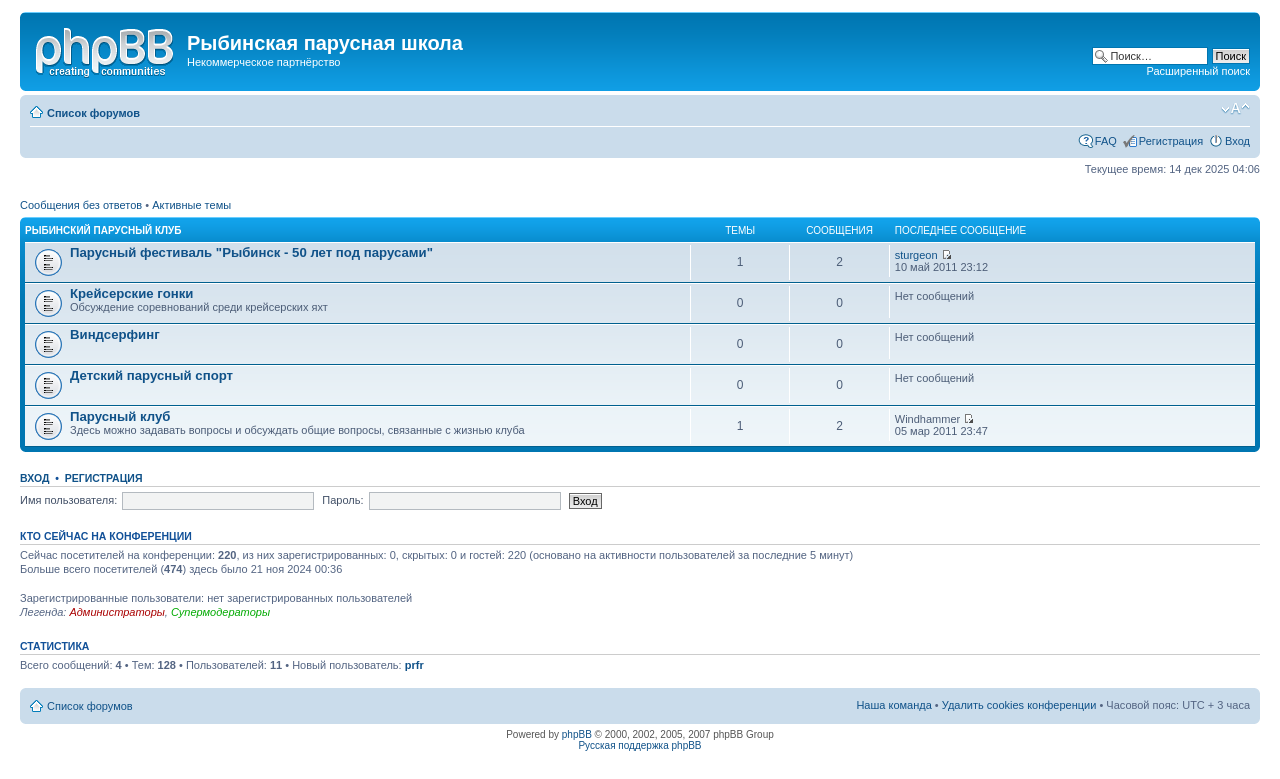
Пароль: (342, 500)
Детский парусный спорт (151, 375)
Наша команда (893, 705)
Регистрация (1171, 141)
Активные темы (191, 205)
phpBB (577, 734)
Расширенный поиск (1198, 71)
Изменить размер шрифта (1235, 109)
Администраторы (116, 612)
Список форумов (93, 113)
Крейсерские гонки (131, 293)
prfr (414, 665)
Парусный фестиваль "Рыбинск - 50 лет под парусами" (251, 252)
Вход (1237, 141)
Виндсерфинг (115, 334)
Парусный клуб (120, 416)
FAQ (1106, 141)
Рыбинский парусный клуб (103, 230)
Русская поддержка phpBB (639, 745)
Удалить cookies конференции (1019, 705)
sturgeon (916, 255)
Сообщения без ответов (81, 205)
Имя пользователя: (68, 500)
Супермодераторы (220, 612)
